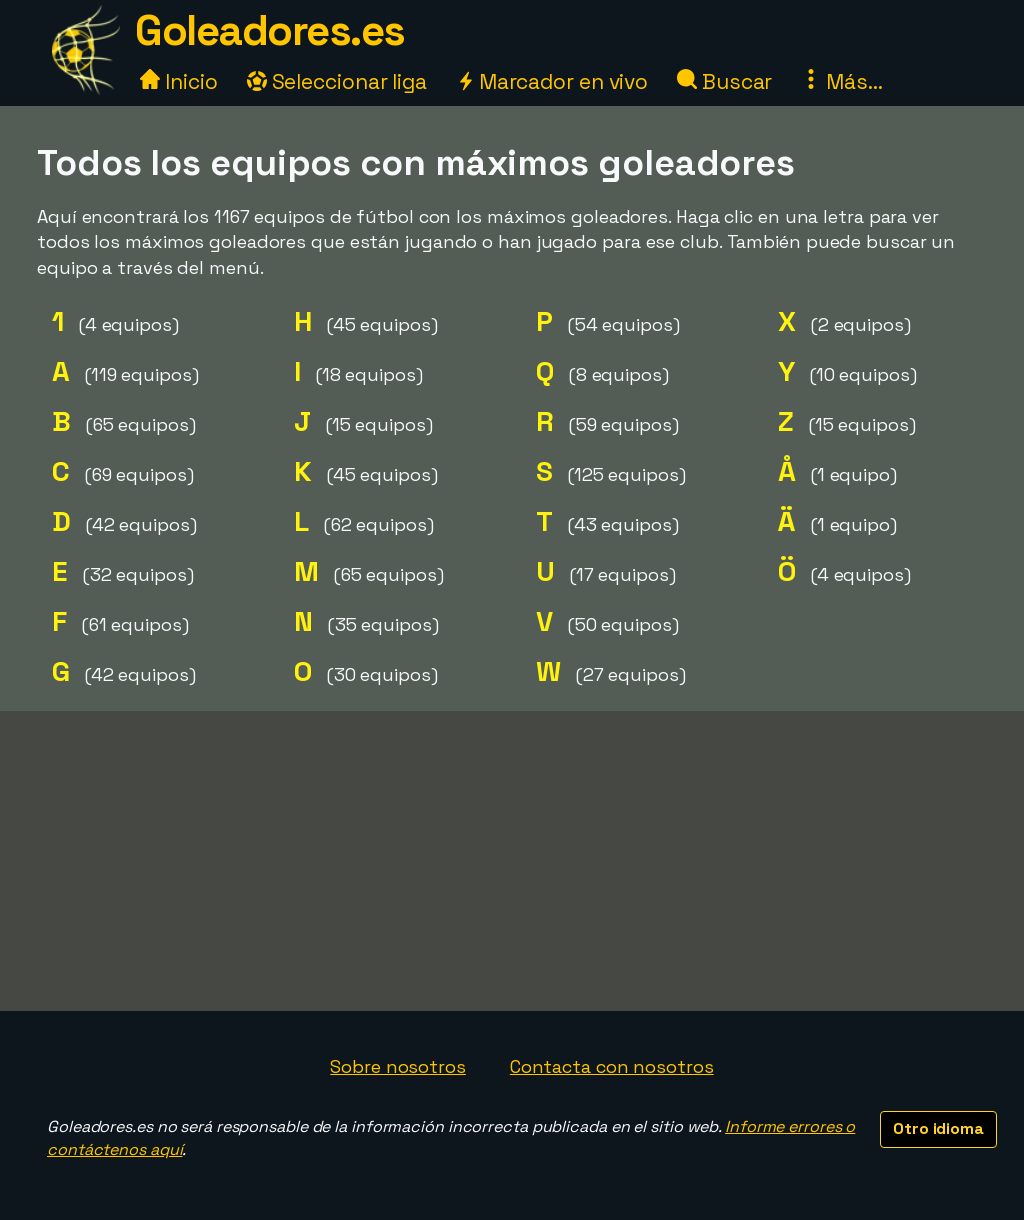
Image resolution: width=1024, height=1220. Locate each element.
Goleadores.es (270, 30)
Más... (841, 81)
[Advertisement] (512, 861)
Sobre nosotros (398, 1066)
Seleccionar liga (337, 81)
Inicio (178, 81)
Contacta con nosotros (612, 1066)
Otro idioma (938, 1128)
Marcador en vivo (552, 81)
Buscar (724, 81)
